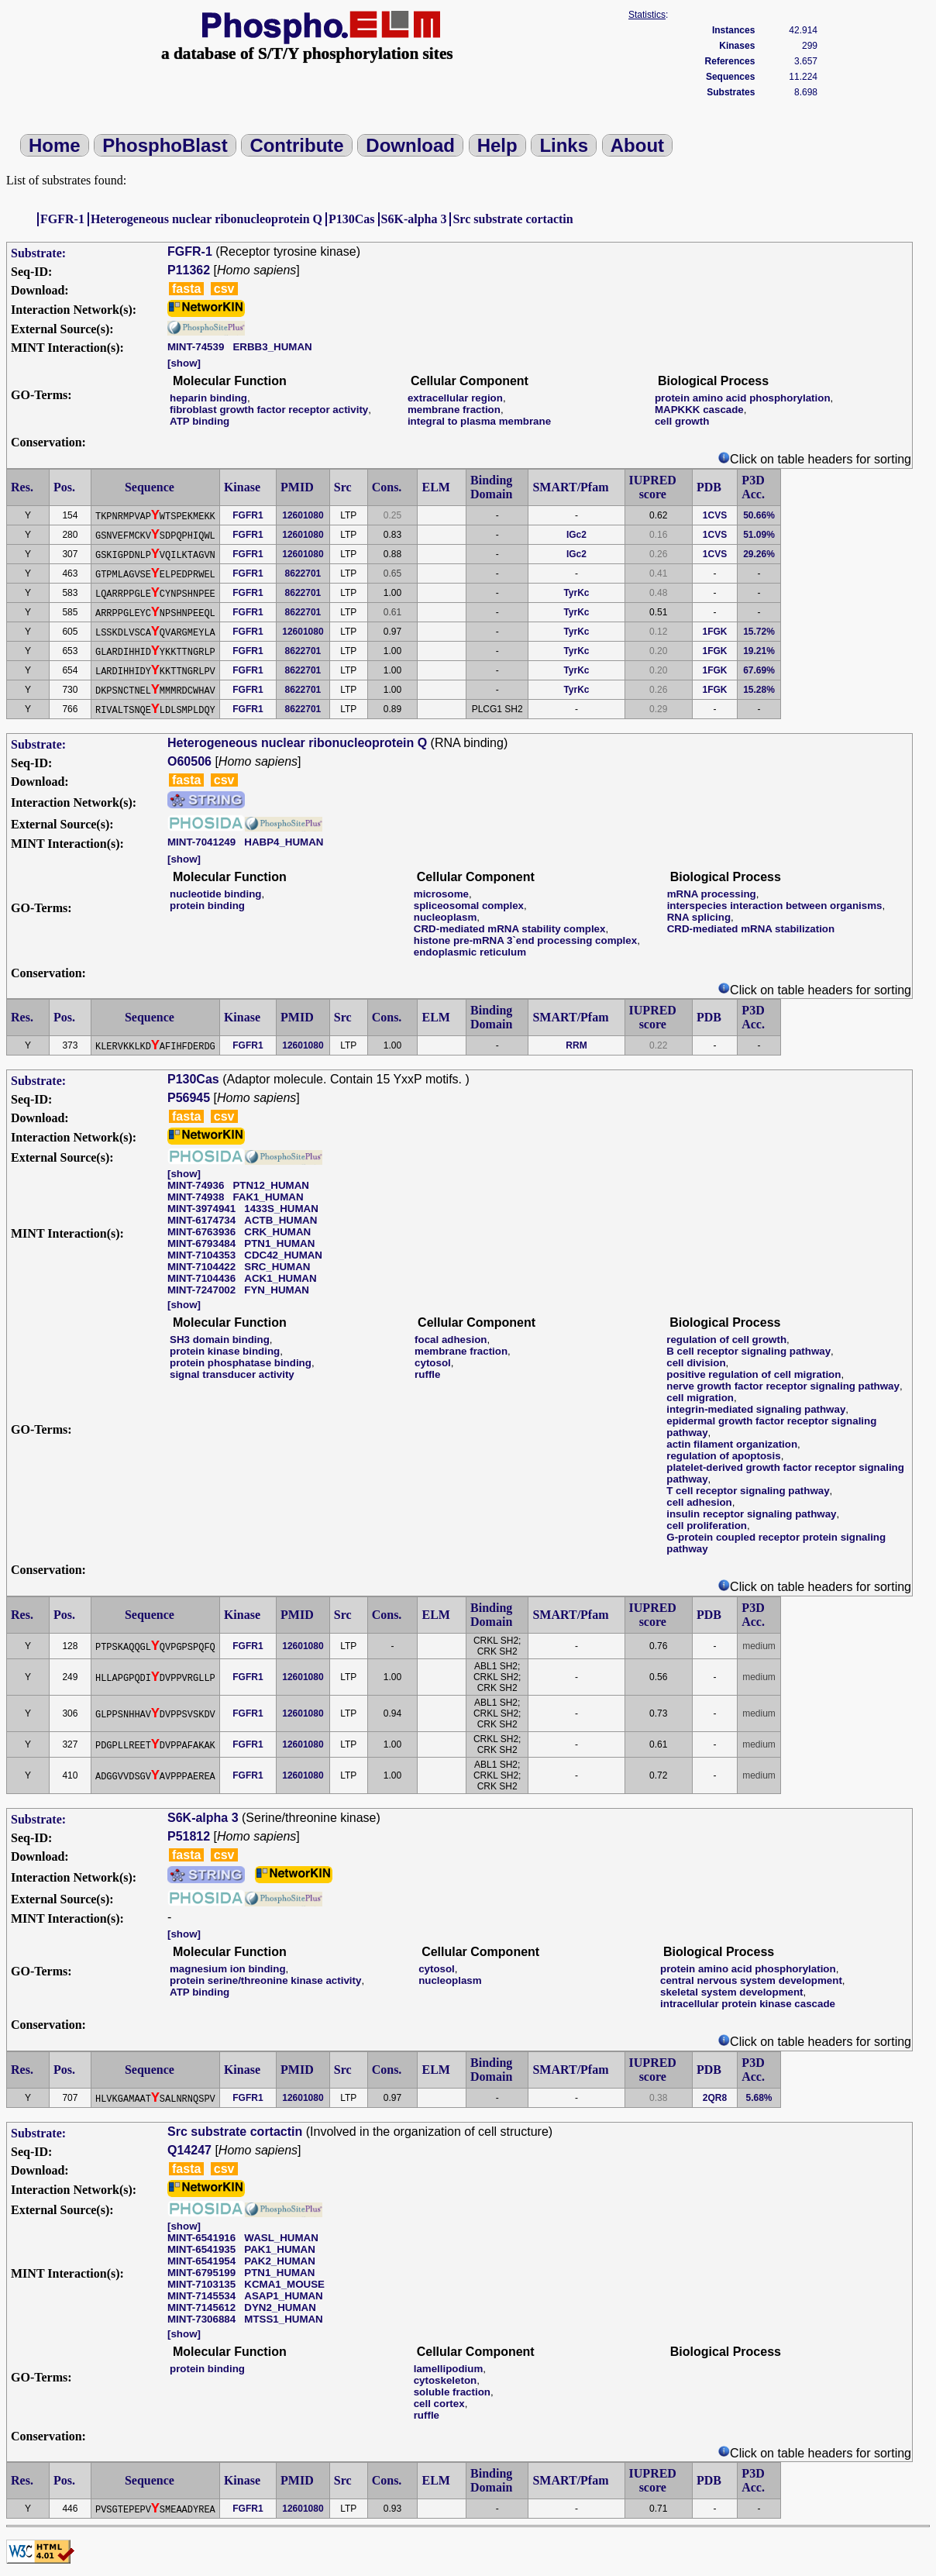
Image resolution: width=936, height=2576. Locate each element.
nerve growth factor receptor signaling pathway (783, 1386)
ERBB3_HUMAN (271, 347)
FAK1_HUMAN (267, 1197)
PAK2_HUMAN (279, 2261)
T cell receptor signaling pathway (747, 1490)
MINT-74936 (195, 1185)
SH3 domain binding (220, 1339)
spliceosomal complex (469, 905)
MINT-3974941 (201, 1208)
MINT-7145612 (201, 2307)
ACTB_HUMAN (280, 1220)
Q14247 (189, 2150)
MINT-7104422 (201, 1267)
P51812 (188, 1836)
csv (224, 288)
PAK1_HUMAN (279, 2249)
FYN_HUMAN (276, 1290)
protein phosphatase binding (240, 1363)
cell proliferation (706, 1525)
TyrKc (576, 592)
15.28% (759, 689)
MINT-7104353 (201, 1255)
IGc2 (576, 534)
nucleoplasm (445, 917)
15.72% (759, 631)
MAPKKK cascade (699, 409)
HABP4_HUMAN (283, 842)
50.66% (759, 515)
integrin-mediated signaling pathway (755, 1409)
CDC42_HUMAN (283, 1255)
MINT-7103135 (201, 2284)
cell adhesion (698, 1502)
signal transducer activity (232, 1374)
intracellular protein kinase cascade (747, 2003)
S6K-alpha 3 (414, 219)
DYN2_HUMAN (280, 2307)
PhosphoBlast (164, 145)
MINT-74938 (195, 1197)
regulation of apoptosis (723, 1456)
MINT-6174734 (201, 1220)
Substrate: (38, 253)
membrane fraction (454, 409)
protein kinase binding (225, 1351)
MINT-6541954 (201, 2261)
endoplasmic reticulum (470, 952)
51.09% (759, 534)
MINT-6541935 (201, 2249)
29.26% (759, 554)
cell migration (700, 1397)
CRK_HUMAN (277, 1232)
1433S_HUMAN (281, 1208)
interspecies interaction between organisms (775, 905)
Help (497, 145)
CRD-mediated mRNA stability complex (510, 929)
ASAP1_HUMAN (283, 2296)
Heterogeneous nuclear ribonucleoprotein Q (206, 219)
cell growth (682, 421)
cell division (695, 1363)
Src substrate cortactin (513, 219)
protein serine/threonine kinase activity (265, 1980)
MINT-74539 (195, 347)
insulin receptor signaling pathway (751, 1514)
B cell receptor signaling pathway (748, 1351)
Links (563, 145)
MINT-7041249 (201, 842)
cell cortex (439, 2403)
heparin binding (208, 398)
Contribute (296, 145)
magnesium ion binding (228, 1969)
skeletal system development (731, 1992)
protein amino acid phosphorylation (743, 398)
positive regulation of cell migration (753, 1374)
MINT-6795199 (201, 2272)
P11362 (188, 270)
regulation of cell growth (726, 1339)
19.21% (759, 651)
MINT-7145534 (201, 2296)
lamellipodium (448, 2369)
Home (55, 145)
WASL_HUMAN (281, 2238)
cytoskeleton (445, 2380)
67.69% (759, 670)
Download (410, 145)
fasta (186, 288)
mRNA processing (711, 894)
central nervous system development (751, 1980)
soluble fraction (452, 2392)
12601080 (302, 515)
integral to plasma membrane (479, 421)
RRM (576, 1045)
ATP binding (199, 421)
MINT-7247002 (201, 1290)
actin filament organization (731, 1444)
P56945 (188, 1097)
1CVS (715, 515)
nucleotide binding (215, 894)
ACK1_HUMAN (280, 1278)
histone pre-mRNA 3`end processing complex (525, 940)
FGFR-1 (62, 219)
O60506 (189, 761)
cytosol (433, 1363)
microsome (441, 894)
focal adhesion (451, 1339)
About (637, 145)
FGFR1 (247, 515)
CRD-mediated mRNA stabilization (750, 929)
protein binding (207, 905)
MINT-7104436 (201, 1278)
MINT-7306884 (201, 2319)
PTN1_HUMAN (279, 1243)
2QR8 (715, 2097)
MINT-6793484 (201, 1243)
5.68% (759, 2097)
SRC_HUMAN (277, 1267)
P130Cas (352, 219)
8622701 (303, 573)
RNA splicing (699, 917)
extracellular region (455, 398)
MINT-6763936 (201, 1232)
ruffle (427, 1374)
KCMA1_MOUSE (284, 2284)
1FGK (715, 631)
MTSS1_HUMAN (283, 2319)
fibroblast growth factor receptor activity (269, 409)
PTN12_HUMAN (270, 1185)
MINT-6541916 (201, 2238)
